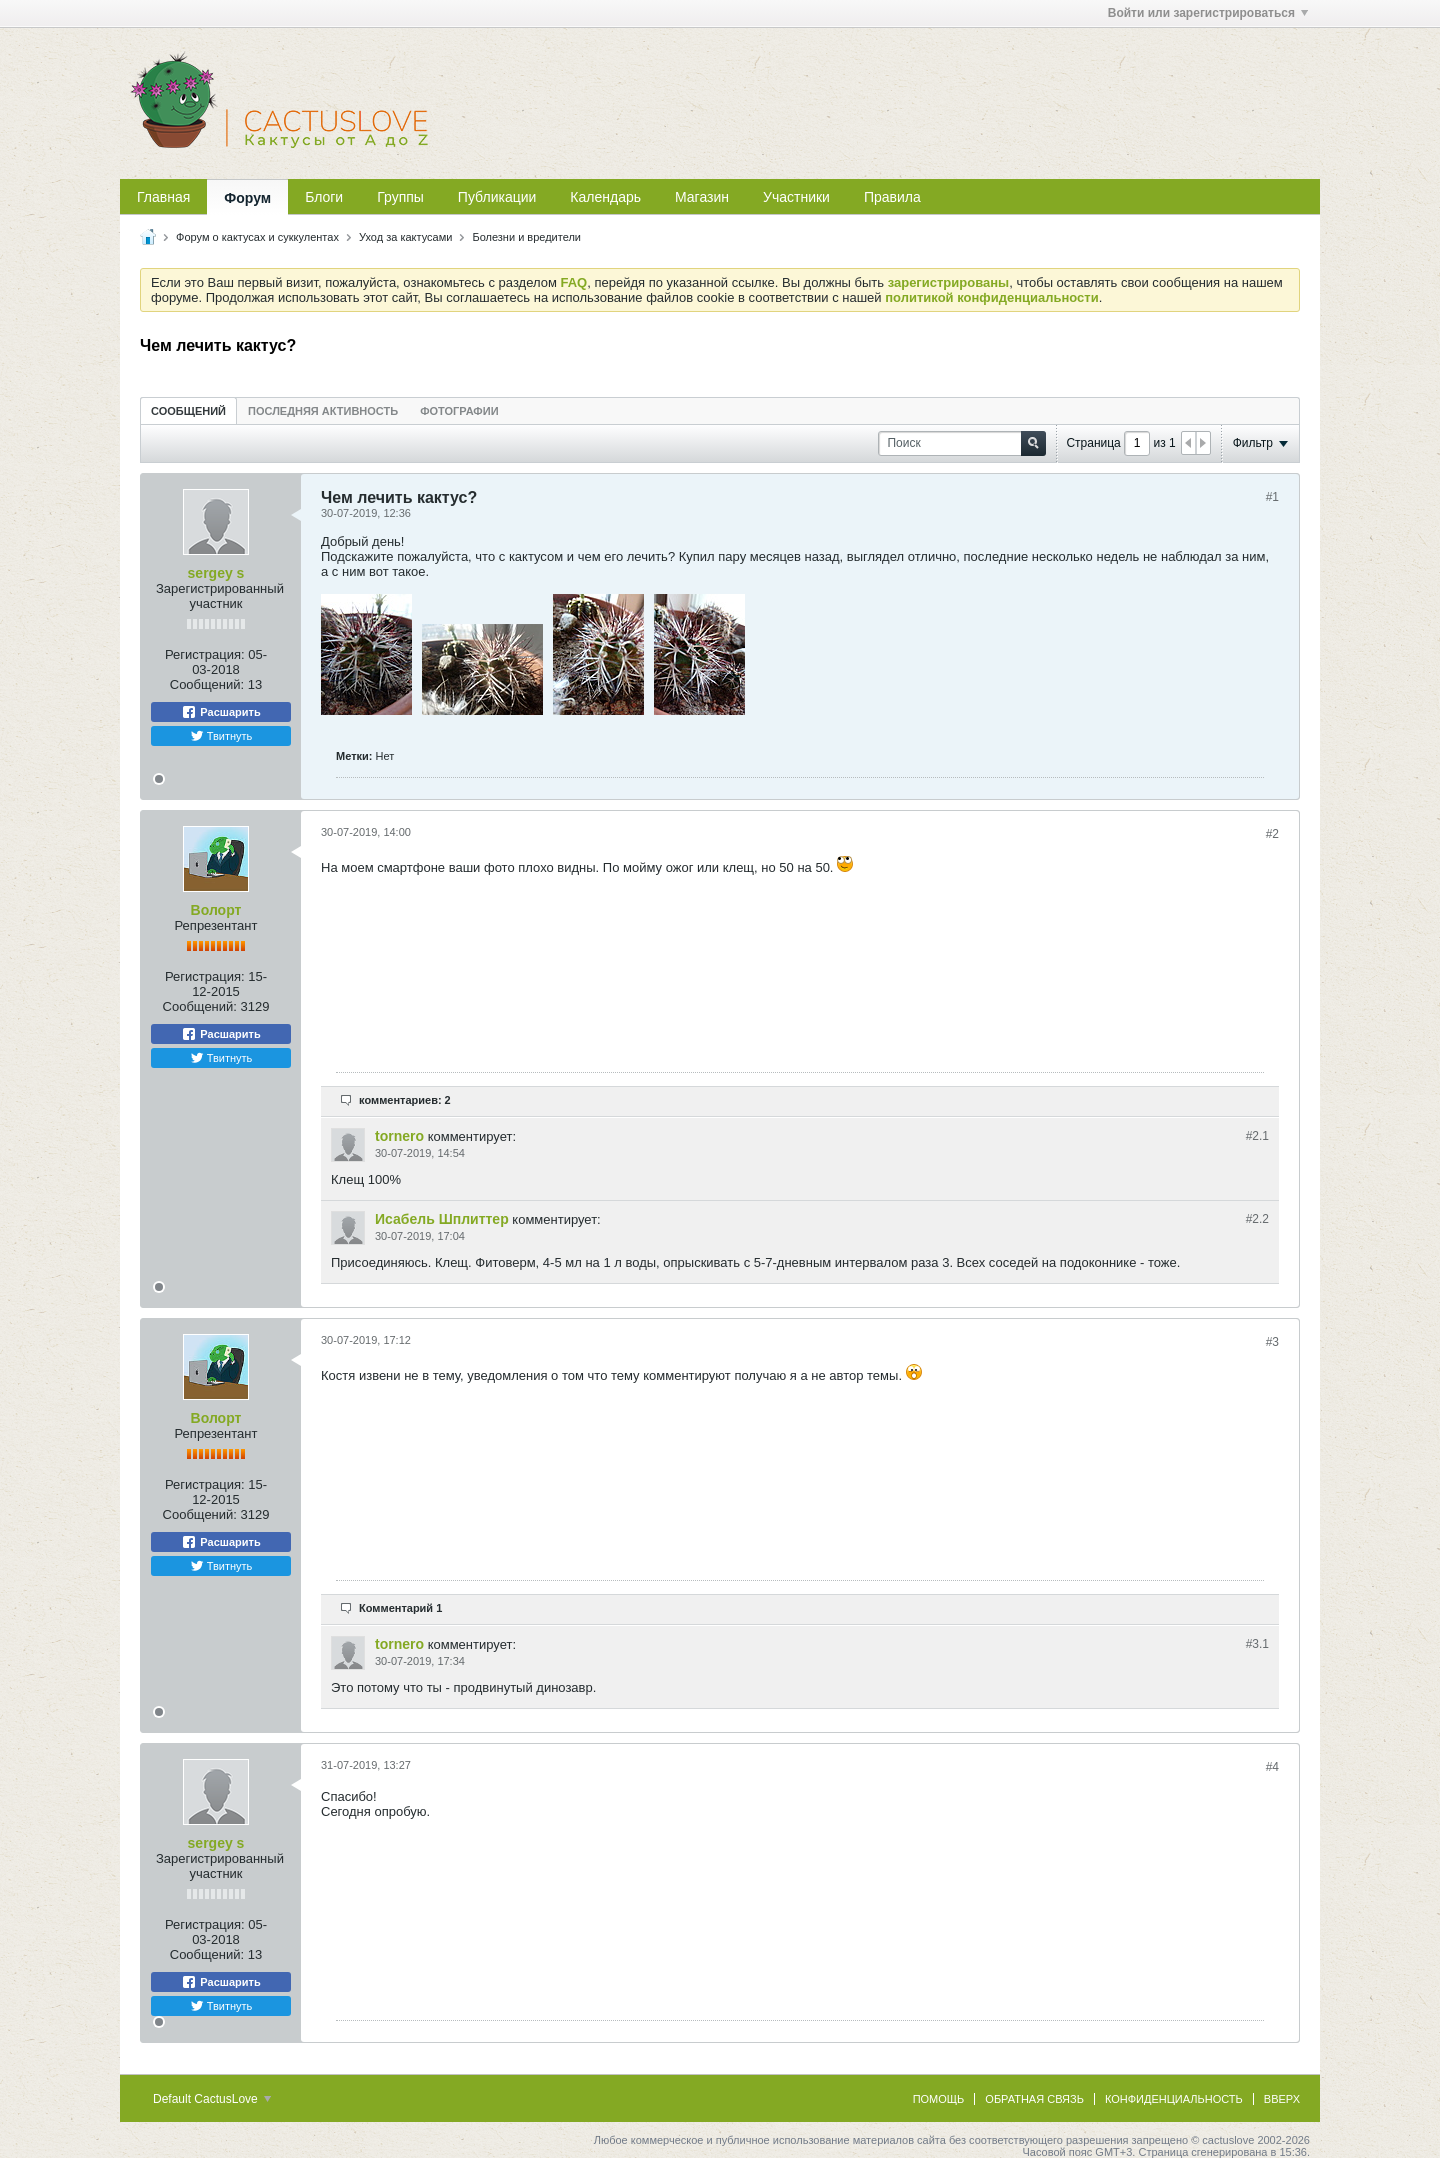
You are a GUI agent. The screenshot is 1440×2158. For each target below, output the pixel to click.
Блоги (324, 197)
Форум (247, 198)
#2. (1257, 1136)
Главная (163, 197)
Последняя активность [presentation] (323, 411)
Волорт (216, 910)
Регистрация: (205, 654)
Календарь (605, 197)
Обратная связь (1034, 2099)
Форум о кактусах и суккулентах (257, 237)
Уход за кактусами (405, 237)
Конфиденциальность (1174, 2099)
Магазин (702, 197)
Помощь (939, 2099)
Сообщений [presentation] (188, 411)
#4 (1272, 1767)
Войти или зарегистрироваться (1208, 13)
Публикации (497, 197)
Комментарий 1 (400, 1608)
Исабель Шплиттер (442, 1219)
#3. (1257, 1644)
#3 (1272, 1342)
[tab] (188, 410)
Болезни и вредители (526, 237)
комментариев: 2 (405, 1100)
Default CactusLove (212, 2099)
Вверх (1282, 2099)
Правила (892, 197)
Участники (796, 197)
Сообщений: (207, 684)
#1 (1272, 497)
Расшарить (220, 712)
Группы (400, 197)
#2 (1272, 834)
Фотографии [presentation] (459, 411)
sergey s (216, 573)
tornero (399, 1136)
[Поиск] (962, 443)
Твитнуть (221, 736)
